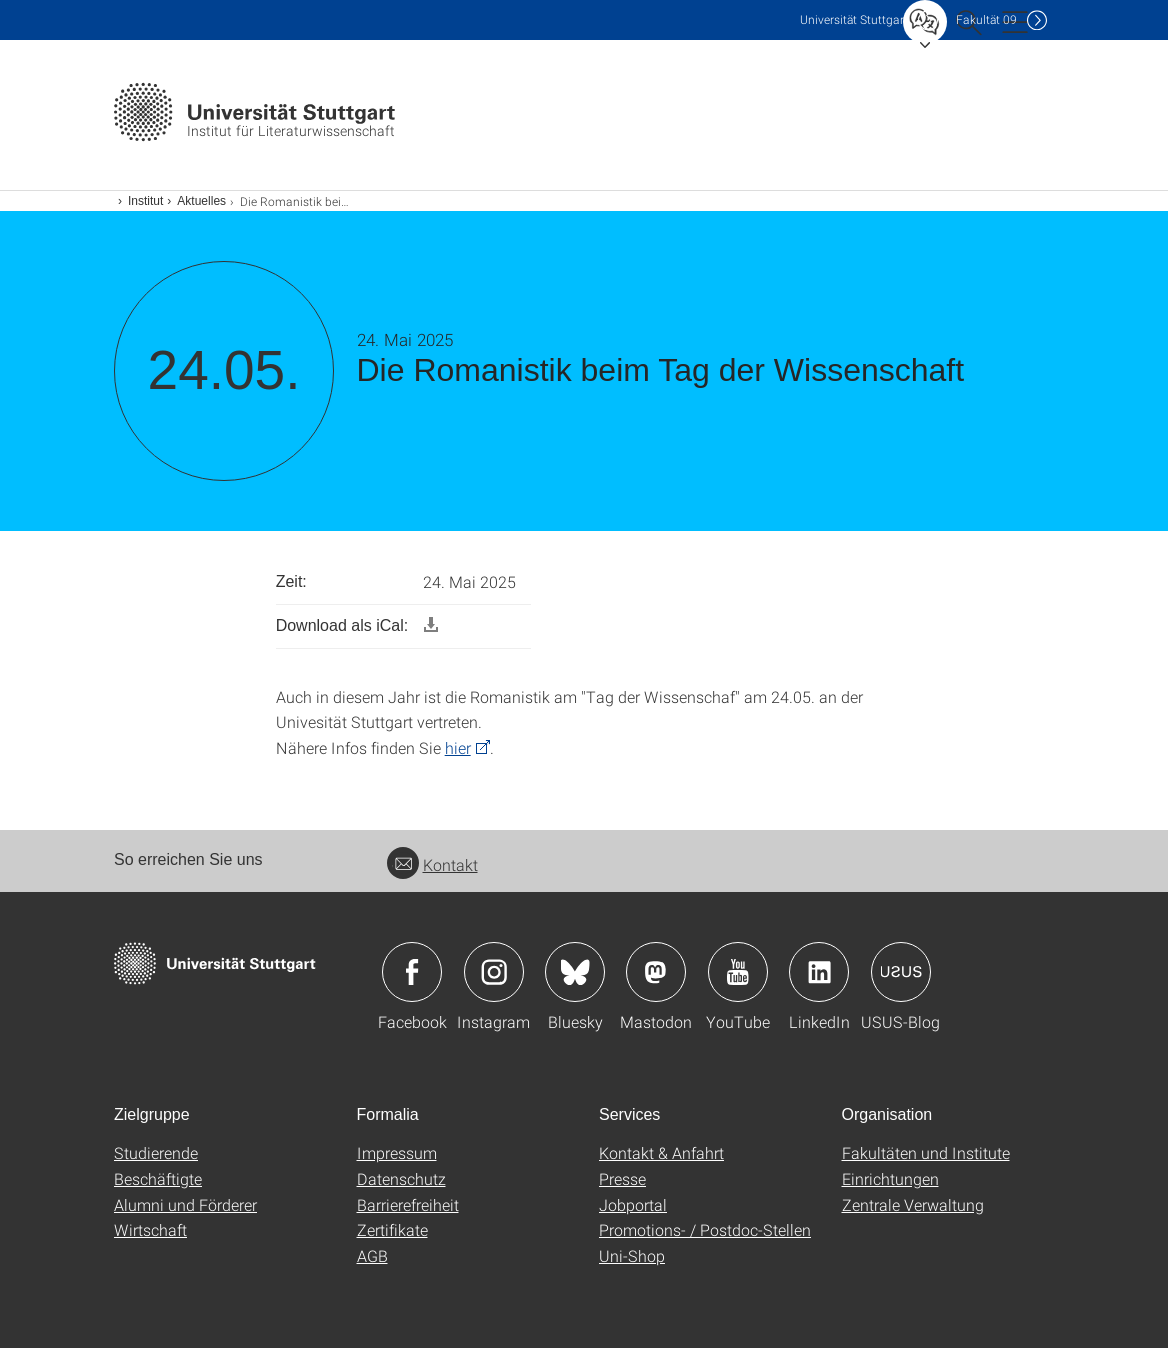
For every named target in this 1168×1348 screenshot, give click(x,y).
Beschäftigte (158, 1178)
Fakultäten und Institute (926, 1152)
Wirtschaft (150, 1229)
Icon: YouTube (738, 972)
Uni (854, 19)
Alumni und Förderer (185, 1204)
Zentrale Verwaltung (913, 1204)
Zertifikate (392, 1229)
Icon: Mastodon (656, 972)
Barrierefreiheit (408, 1204)
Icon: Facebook (412, 972)
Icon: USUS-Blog (901, 972)
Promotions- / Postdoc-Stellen (705, 1229)
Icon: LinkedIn (819, 972)
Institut (145, 201)
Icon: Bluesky (575, 972)
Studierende (156, 1152)
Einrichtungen (890, 1178)
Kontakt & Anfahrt (661, 1152)
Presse (622, 1178)
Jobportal (633, 1204)
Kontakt (432, 864)
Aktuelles (201, 201)
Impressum (397, 1152)
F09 (986, 19)
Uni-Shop (632, 1255)
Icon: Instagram (494, 972)
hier (458, 747)
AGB (372, 1255)
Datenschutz (401, 1178)
